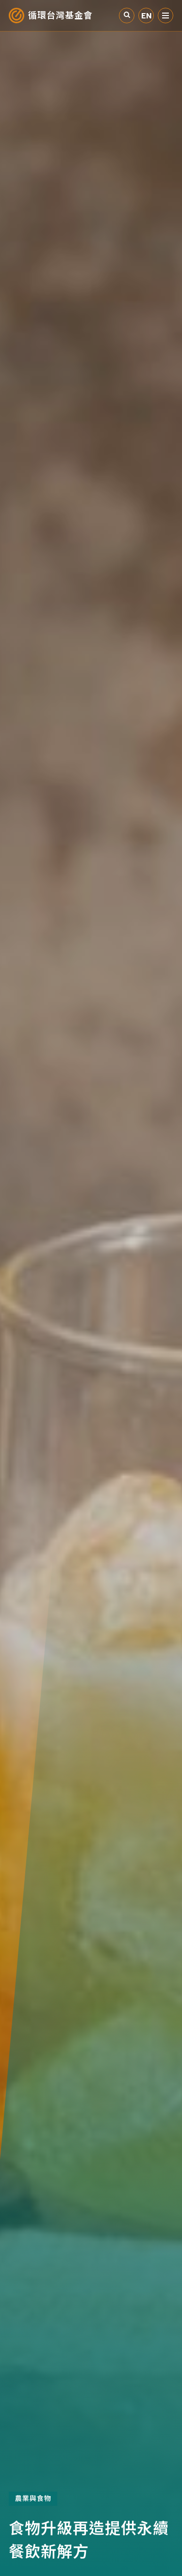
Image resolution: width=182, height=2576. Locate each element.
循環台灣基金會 (60, 15)
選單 (165, 15)
